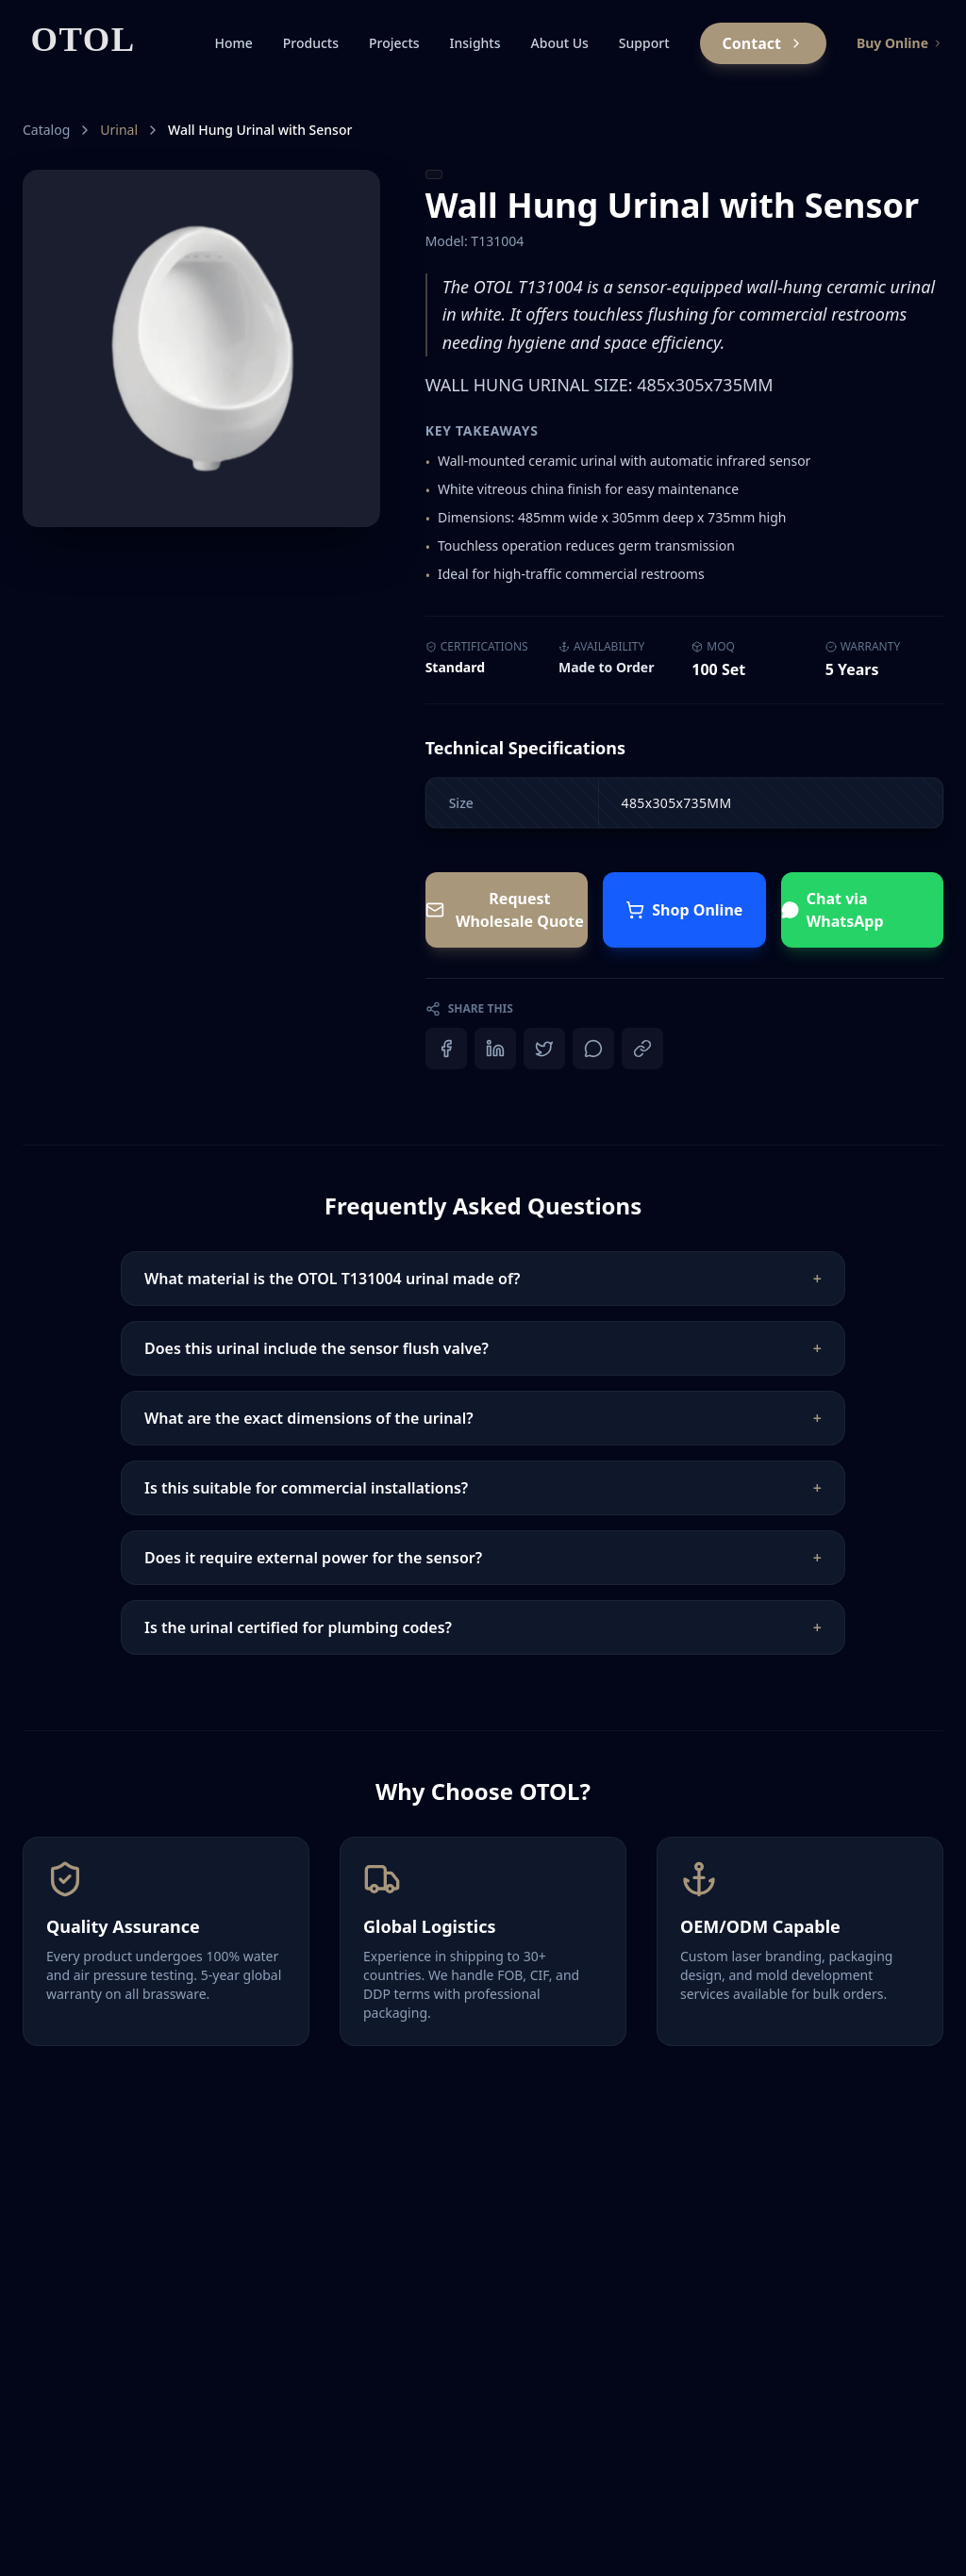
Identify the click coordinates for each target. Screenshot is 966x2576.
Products (311, 43)
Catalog (46, 130)
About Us (560, 43)
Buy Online (900, 43)
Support (644, 43)
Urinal (119, 130)
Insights (475, 43)
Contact (763, 43)
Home (233, 43)
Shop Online (683, 910)
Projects (394, 43)
